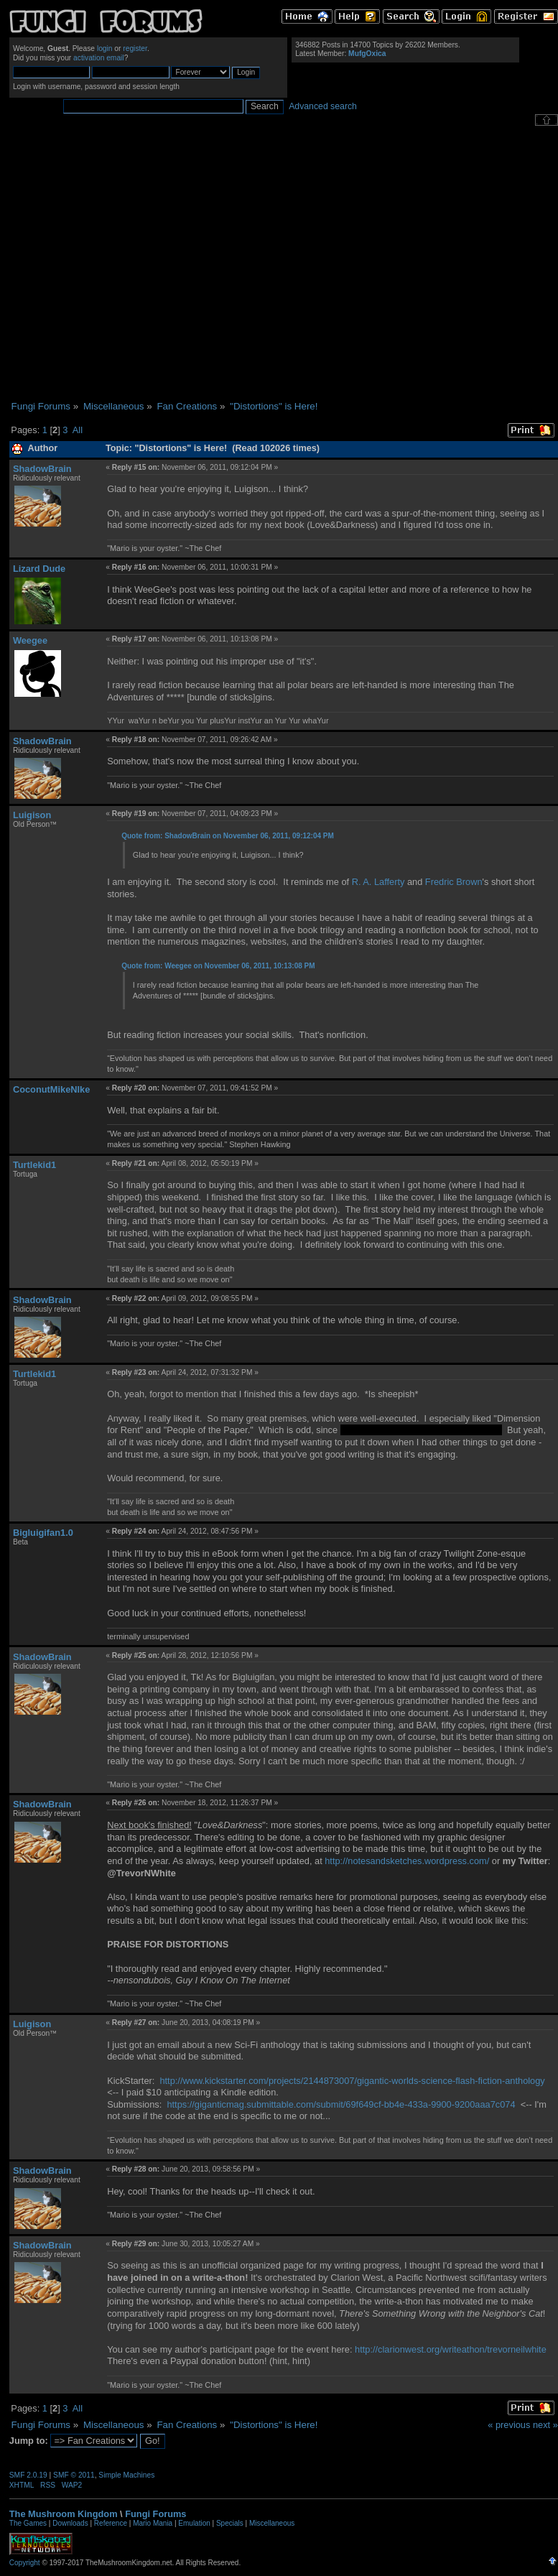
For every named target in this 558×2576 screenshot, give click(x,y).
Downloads (70, 2523)
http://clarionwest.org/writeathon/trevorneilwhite (451, 2349)
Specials (229, 2523)
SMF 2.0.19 (28, 2475)
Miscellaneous (271, 2523)
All (78, 430)
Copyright (24, 2563)
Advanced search (323, 106)
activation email (98, 58)
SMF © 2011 (74, 2475)
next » (545, 2424)
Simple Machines (126, 2475)
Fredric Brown (454, 881)
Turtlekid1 (34, 1164)
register (135, 48)
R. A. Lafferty (378, 881)
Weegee (30, 640)
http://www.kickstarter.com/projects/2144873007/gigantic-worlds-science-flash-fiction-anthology (351, 2080)
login (105, 48)
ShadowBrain (42, 468)
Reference (110, 2523)
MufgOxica (367, 53)
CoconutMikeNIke (51, 1089)
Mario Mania (152, 2523)
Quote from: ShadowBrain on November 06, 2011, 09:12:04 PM (227, 836)
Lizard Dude (39, 568)
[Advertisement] (134, 263)
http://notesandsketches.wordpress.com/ (407, 1860)
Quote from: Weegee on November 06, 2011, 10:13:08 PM (218, 966)
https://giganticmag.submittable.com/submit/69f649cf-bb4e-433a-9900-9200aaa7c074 (341, 2104)
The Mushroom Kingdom (63, 2513)
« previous (509, 2424)
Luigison (32, 815)
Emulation (194, 2523)
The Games (28, 2523)
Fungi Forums (155, 2513)
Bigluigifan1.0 (43, 1532)
